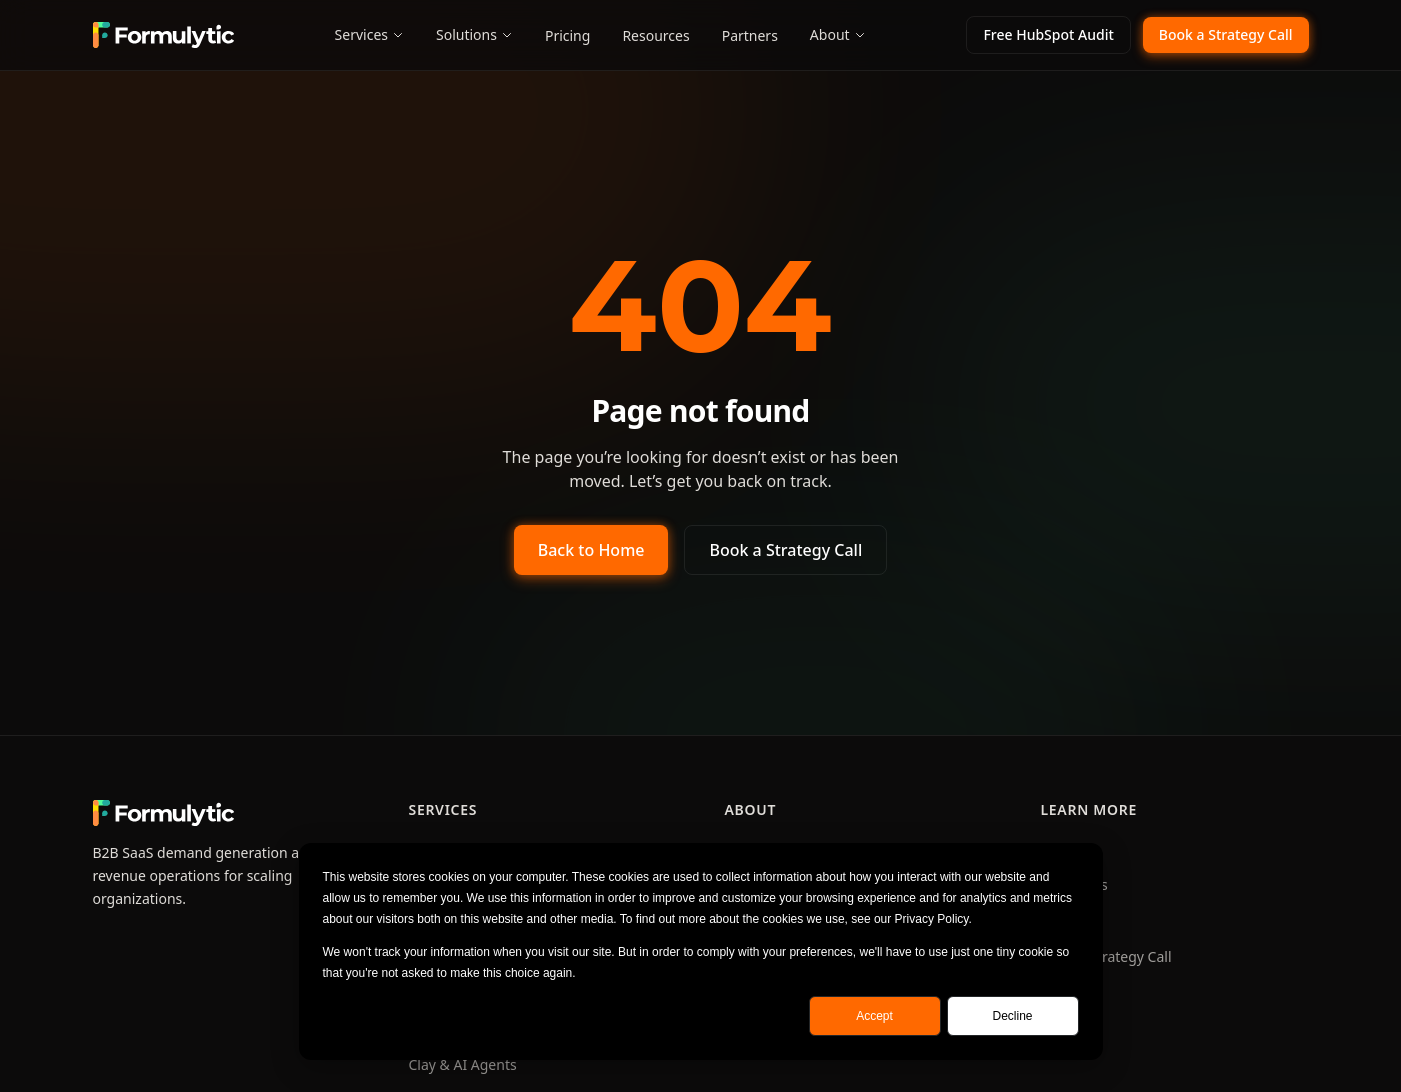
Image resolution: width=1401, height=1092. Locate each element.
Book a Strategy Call (1226, 34)
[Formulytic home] (163, 35)
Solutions (474, 34)
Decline (1012, 1016)
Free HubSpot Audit (1048, 34)
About (838, 34)
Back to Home (591, 550)
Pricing (567, 35)
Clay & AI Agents (463, 1064)
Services (369, 34)
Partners (750, 35)
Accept (874, 1016)
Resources (655, 35)
